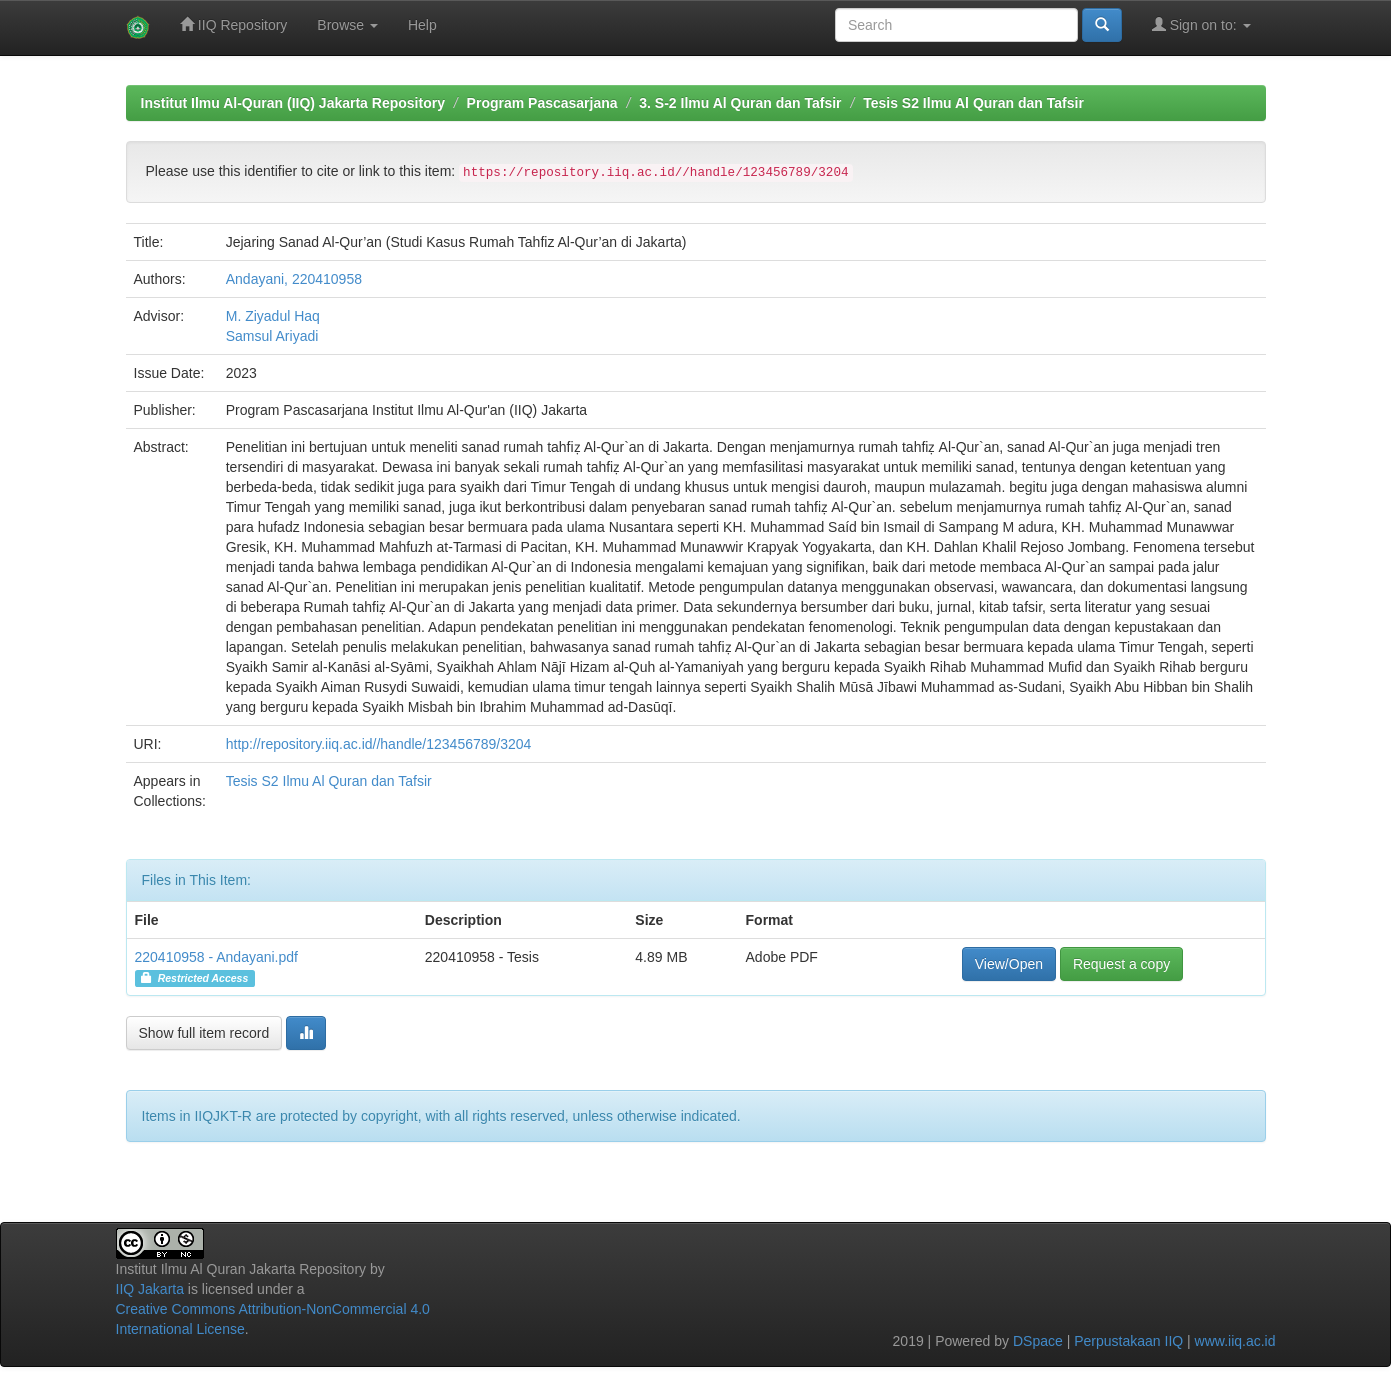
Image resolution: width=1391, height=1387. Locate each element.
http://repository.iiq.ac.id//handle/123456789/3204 (379, 744)
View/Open (1009, 964)
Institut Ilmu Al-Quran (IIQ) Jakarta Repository (293, 103)
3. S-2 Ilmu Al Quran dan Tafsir (740, 103)
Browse (347, 25)
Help (422, 25)
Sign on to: (1201, 24)
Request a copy (1121, 964)
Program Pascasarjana (542, 103)
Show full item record (204, 1033)
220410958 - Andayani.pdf (216, 957)
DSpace (1038, 1341)
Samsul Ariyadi (272, 336)
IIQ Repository (233, 24)
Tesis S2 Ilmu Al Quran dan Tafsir (973, 103)
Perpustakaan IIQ (1128, 1341)
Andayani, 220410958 (294, 279)
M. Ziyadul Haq (273, 316)
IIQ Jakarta (150, 1289)
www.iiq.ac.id (1235, 1341)
